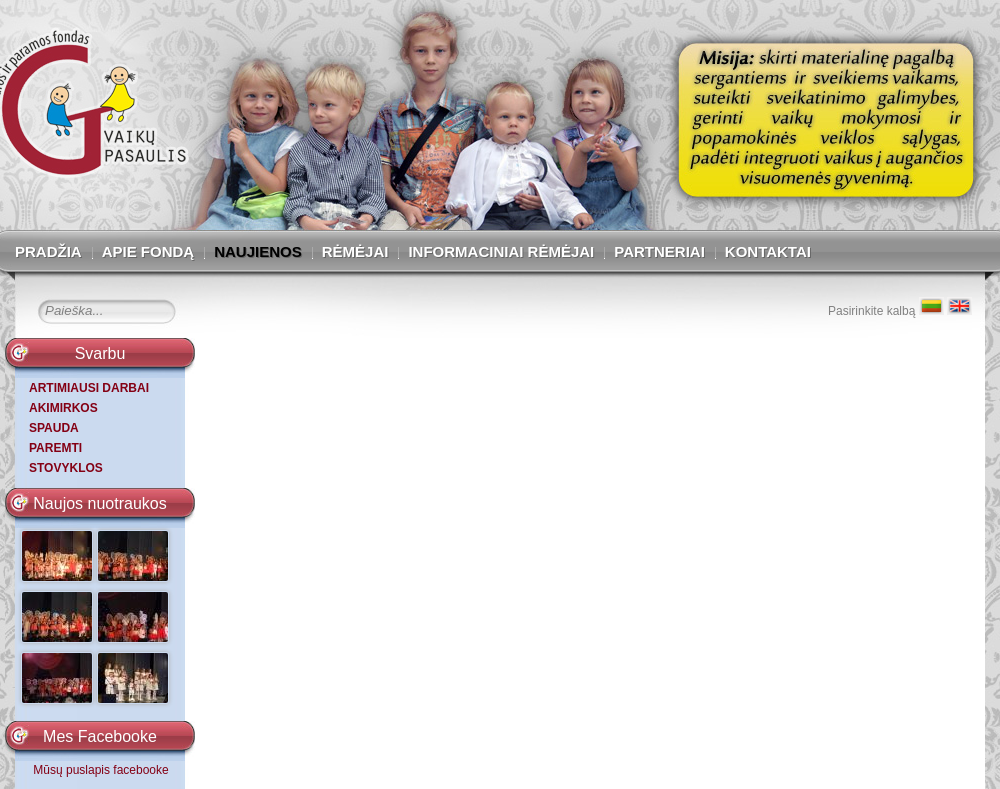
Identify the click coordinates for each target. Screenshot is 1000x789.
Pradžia (48, 251)
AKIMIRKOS (63, 408)
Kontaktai (768, 251)
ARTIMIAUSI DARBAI (89, 388)
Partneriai (659, 251)
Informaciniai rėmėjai (501, 251)
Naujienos (258, 251)
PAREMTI (55, 448)
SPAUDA (54, 428)
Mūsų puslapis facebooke (100, 770)
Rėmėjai (355, 251)
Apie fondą (148, 251)
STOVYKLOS (66, 468)
